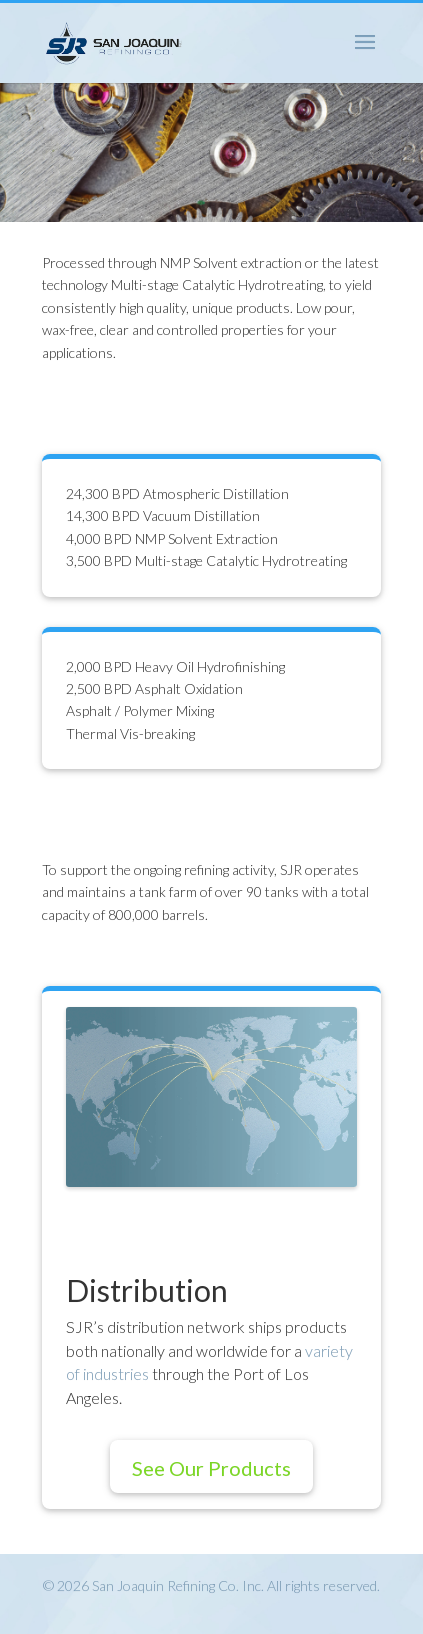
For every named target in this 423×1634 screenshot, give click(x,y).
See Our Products (211, 1468)
